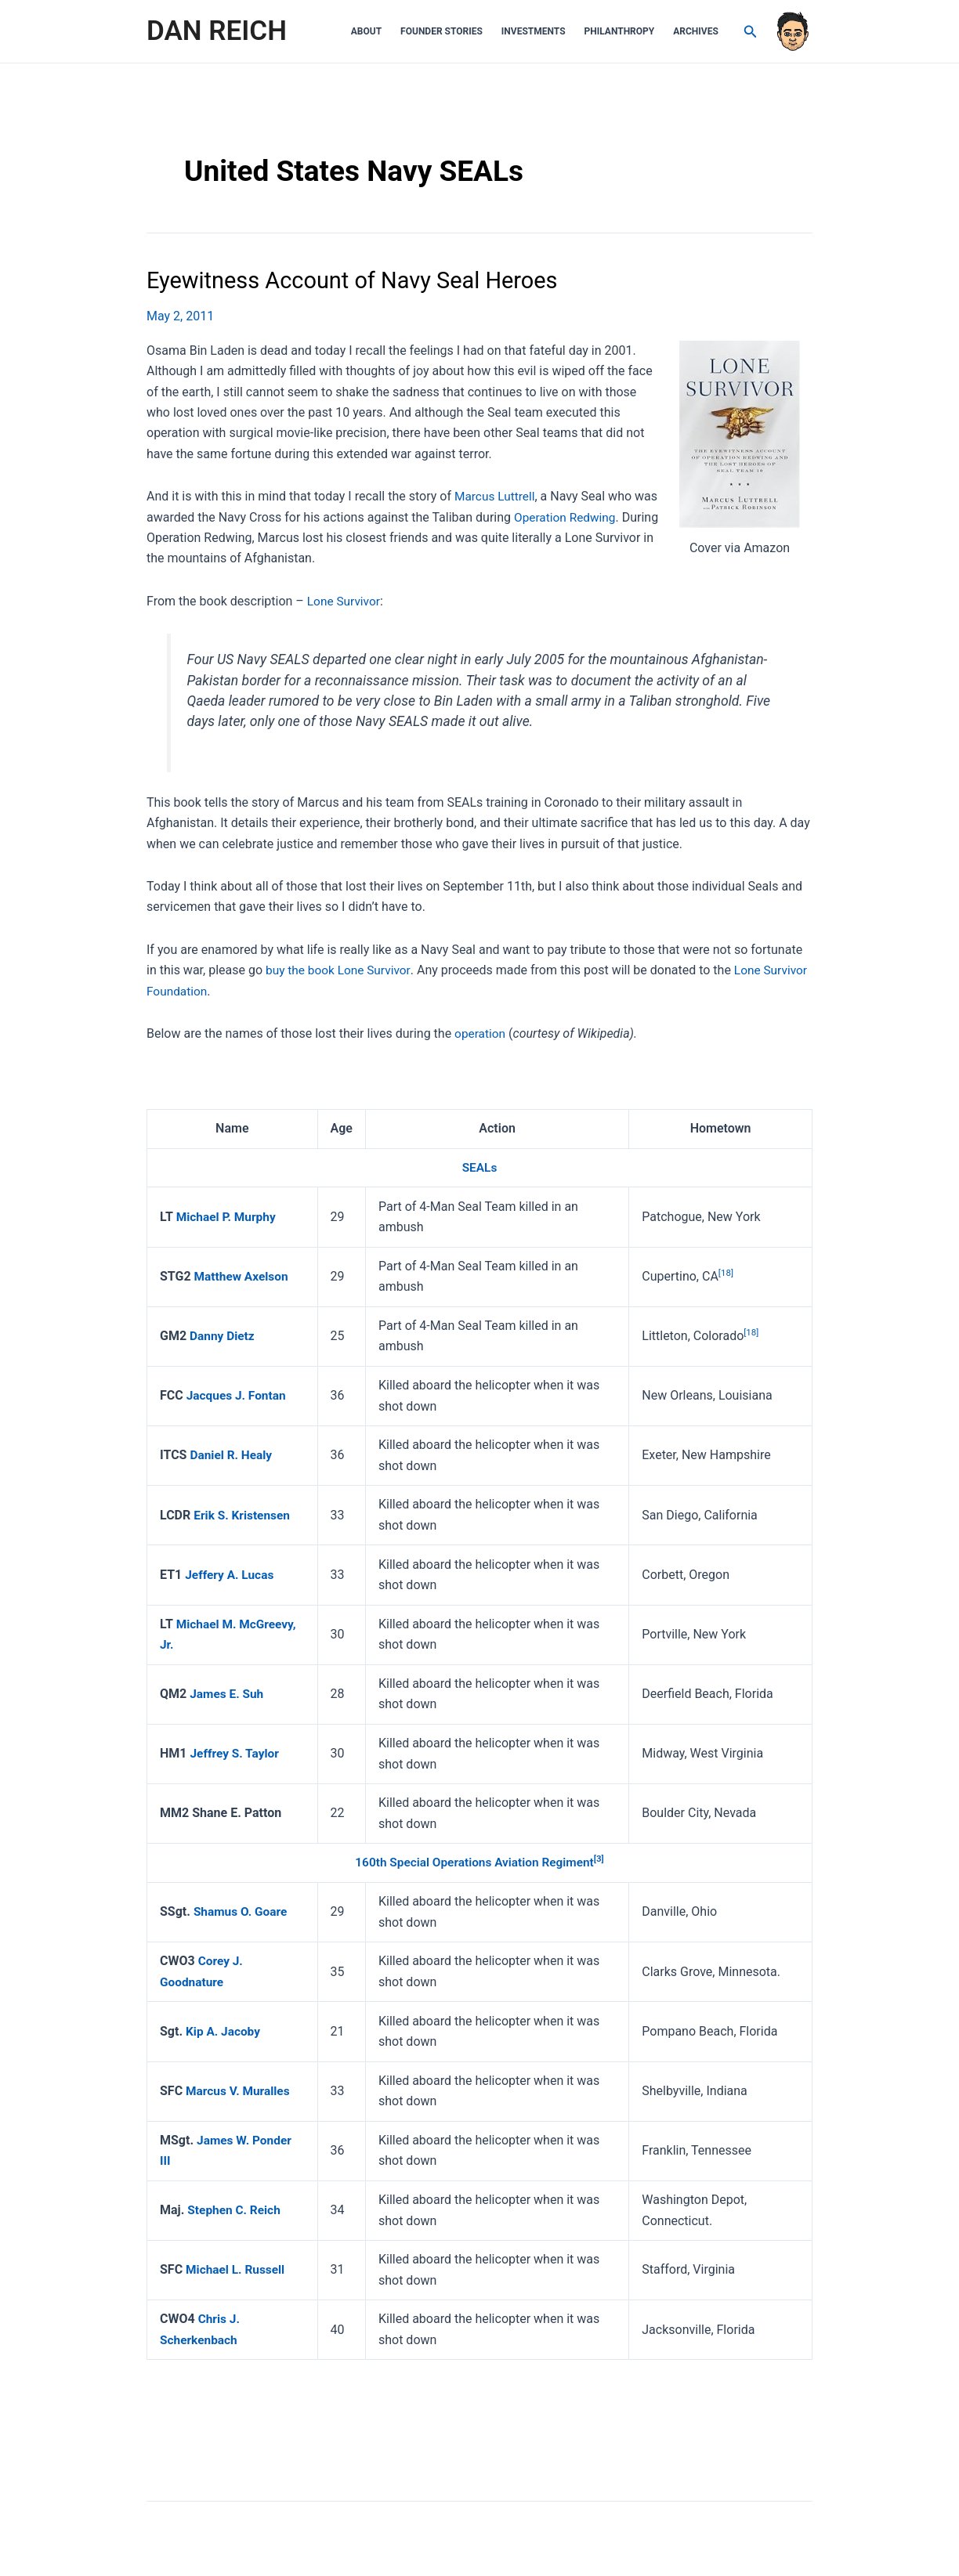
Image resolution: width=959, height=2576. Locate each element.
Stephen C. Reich (235, 2209)
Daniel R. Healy (232, 1454)
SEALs (479, 1166)
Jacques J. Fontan (238, 1395)
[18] (727, 1271)
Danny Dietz (223, 1335)
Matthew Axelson (243, 1275)
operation (481, 1032)
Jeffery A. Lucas (231, 1573)
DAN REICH (217, 31)
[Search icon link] (751, 32)
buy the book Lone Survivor (340, 970)
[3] (603, 1858)
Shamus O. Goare (242, 1911)
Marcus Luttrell (495, 496)
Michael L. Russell (237, 2268)
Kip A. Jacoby (224, 2030)
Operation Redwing (566, 516)
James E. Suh (228, 1692)
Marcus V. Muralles (240, 2090)
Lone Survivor (345, 600)
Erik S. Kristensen (243, 1514)
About (366, 31)
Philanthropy (619, 31)
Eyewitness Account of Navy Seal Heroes (360, 280)
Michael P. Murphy (228, 1216)
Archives (695, 31)
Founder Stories (441, 31)
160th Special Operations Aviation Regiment (474, 1862)
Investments (533, 31)
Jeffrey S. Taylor (236, 1752)
